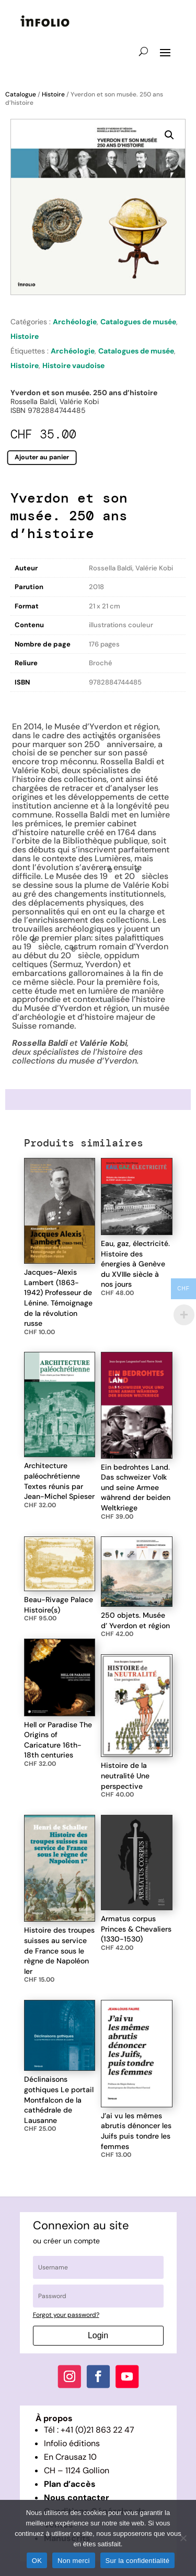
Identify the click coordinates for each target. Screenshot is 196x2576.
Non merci (73, 2561)
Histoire (53, 94)
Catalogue (20, 94)
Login (98, 2335)
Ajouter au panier (42, 457)
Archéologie (75, 321)
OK (37, 2561)
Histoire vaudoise (73, 365)
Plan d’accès (70, 2484)
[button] (169, 135)
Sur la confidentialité (138, 2561)
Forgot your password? (66, 2315)
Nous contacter (76, 2497)
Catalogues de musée (138, 321)
